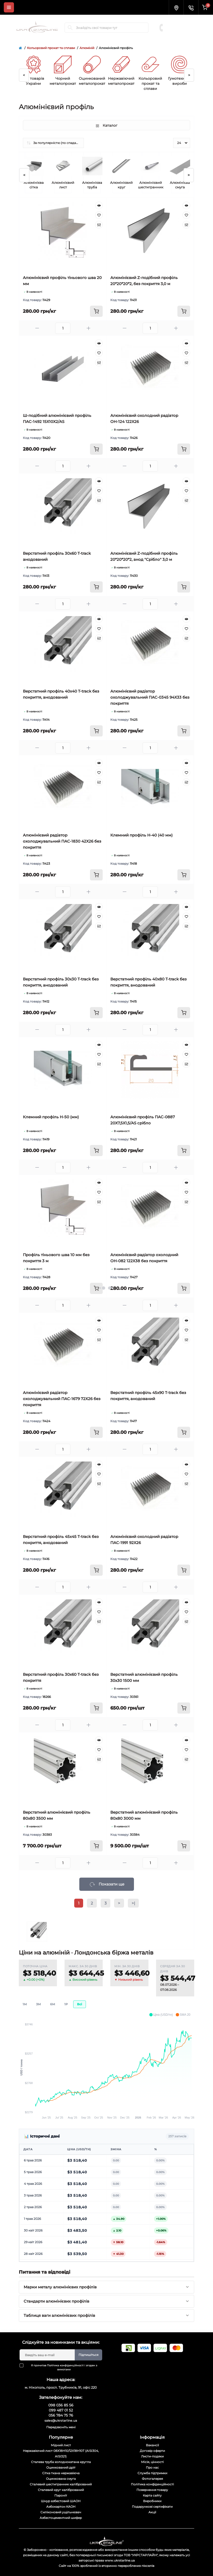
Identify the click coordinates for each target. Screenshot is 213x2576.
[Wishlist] (99, 215)
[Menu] (9, 7)
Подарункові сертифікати (152, 2506)
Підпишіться (88, 2355)
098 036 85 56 (181, 20)
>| (133, 1903)
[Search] (70, 28)
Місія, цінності (152, 2462)
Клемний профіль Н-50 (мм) (51, 1116)
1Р (66, 2004)
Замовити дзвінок (182, 35)
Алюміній (87, 48)
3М (38, 2004)
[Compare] (99, 224)
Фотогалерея (152, 2479)
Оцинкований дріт (60, 2467)
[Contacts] (191, 7)
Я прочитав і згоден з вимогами (61, 2367)
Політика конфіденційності (65, 2365)
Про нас (152, 2467)
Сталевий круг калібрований (61, 2490)
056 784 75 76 (181, 30)
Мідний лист (61, 2445)
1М (25, 2004)
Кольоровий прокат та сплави (51, 48)
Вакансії (152, 2445)
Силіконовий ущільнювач (60, 2512)
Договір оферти (152, 2451)
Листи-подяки (152, 2456)
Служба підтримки (152, 2473)
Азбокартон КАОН (60, 2506)
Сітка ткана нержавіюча (61, 2473)
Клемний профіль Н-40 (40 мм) (141, 835)
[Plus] (88, 328)
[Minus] (37, 328)
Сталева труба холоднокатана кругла (61, 2462)
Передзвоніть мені (60, 2427)
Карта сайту (152, 2495)
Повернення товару (152, 2490)
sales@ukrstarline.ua (60, 2420)
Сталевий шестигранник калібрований (61, 2484)
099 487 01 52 (181, 25)
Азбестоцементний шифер (61, 2518)
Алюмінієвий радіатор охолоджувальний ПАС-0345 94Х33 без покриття (149, 697)
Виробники (152, 2501)
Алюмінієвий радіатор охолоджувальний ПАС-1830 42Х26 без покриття (62, 841)
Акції (152, 2512)
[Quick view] (99, 205)
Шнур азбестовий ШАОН (61, 2501)
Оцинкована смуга (61, 2479)
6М (52, 2004)
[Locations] (176, 7)
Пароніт (60, 2495)
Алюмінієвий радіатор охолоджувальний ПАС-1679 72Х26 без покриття (61, 1398)
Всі (79, 2004)
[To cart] (96, 311)
